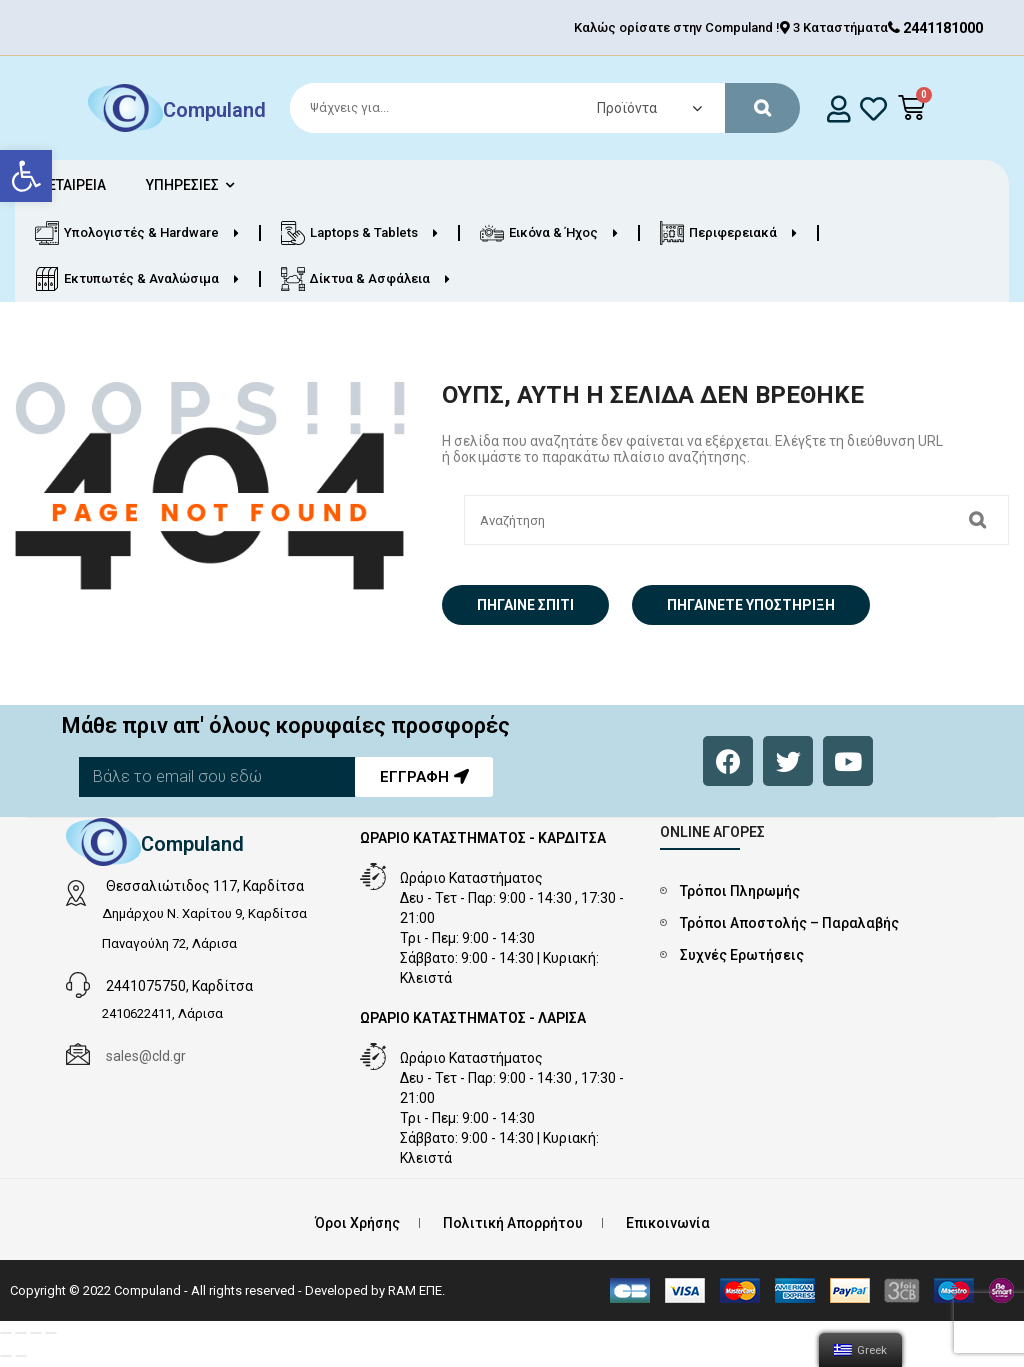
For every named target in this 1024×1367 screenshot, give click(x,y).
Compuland (214, 110)
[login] (839, 108)
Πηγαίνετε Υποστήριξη (751, 605)
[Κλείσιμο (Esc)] (6, 1333)
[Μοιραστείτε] (21, 1333)
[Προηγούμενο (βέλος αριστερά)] (6, 1356)
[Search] (536, 108)
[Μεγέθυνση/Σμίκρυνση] (51, 1333)
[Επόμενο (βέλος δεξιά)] (21, 1356)
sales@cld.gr (146, 1056)
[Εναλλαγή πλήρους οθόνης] (36, 1333)
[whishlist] (873, 108)
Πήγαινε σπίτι (525, 605)
